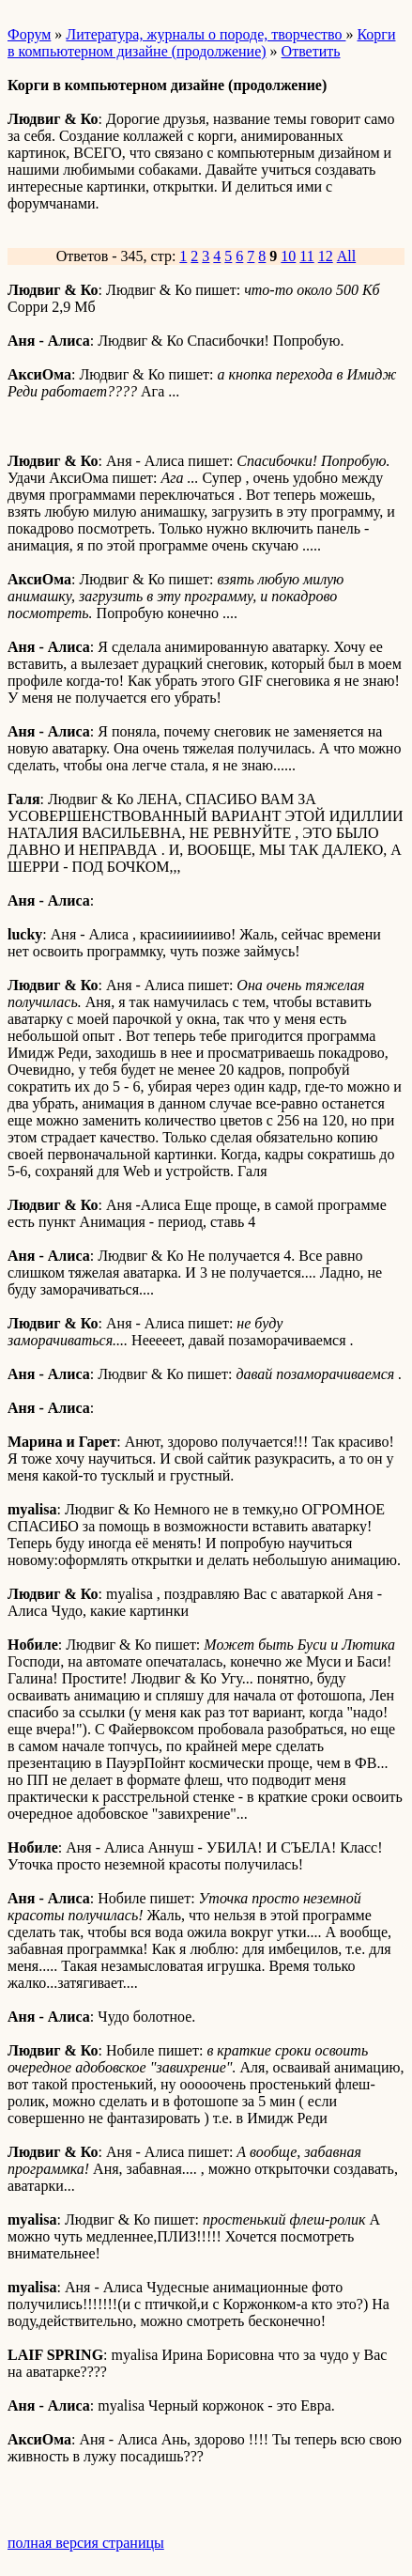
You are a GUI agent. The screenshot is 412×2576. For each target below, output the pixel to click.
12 (325, 256)
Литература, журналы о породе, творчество (205, 34)
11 (306, 256)
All (346, 256)
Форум (29, 34)
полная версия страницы (86, 2543)
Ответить (311, 51)
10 (288, 256)
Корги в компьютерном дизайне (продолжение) (201, 42)
